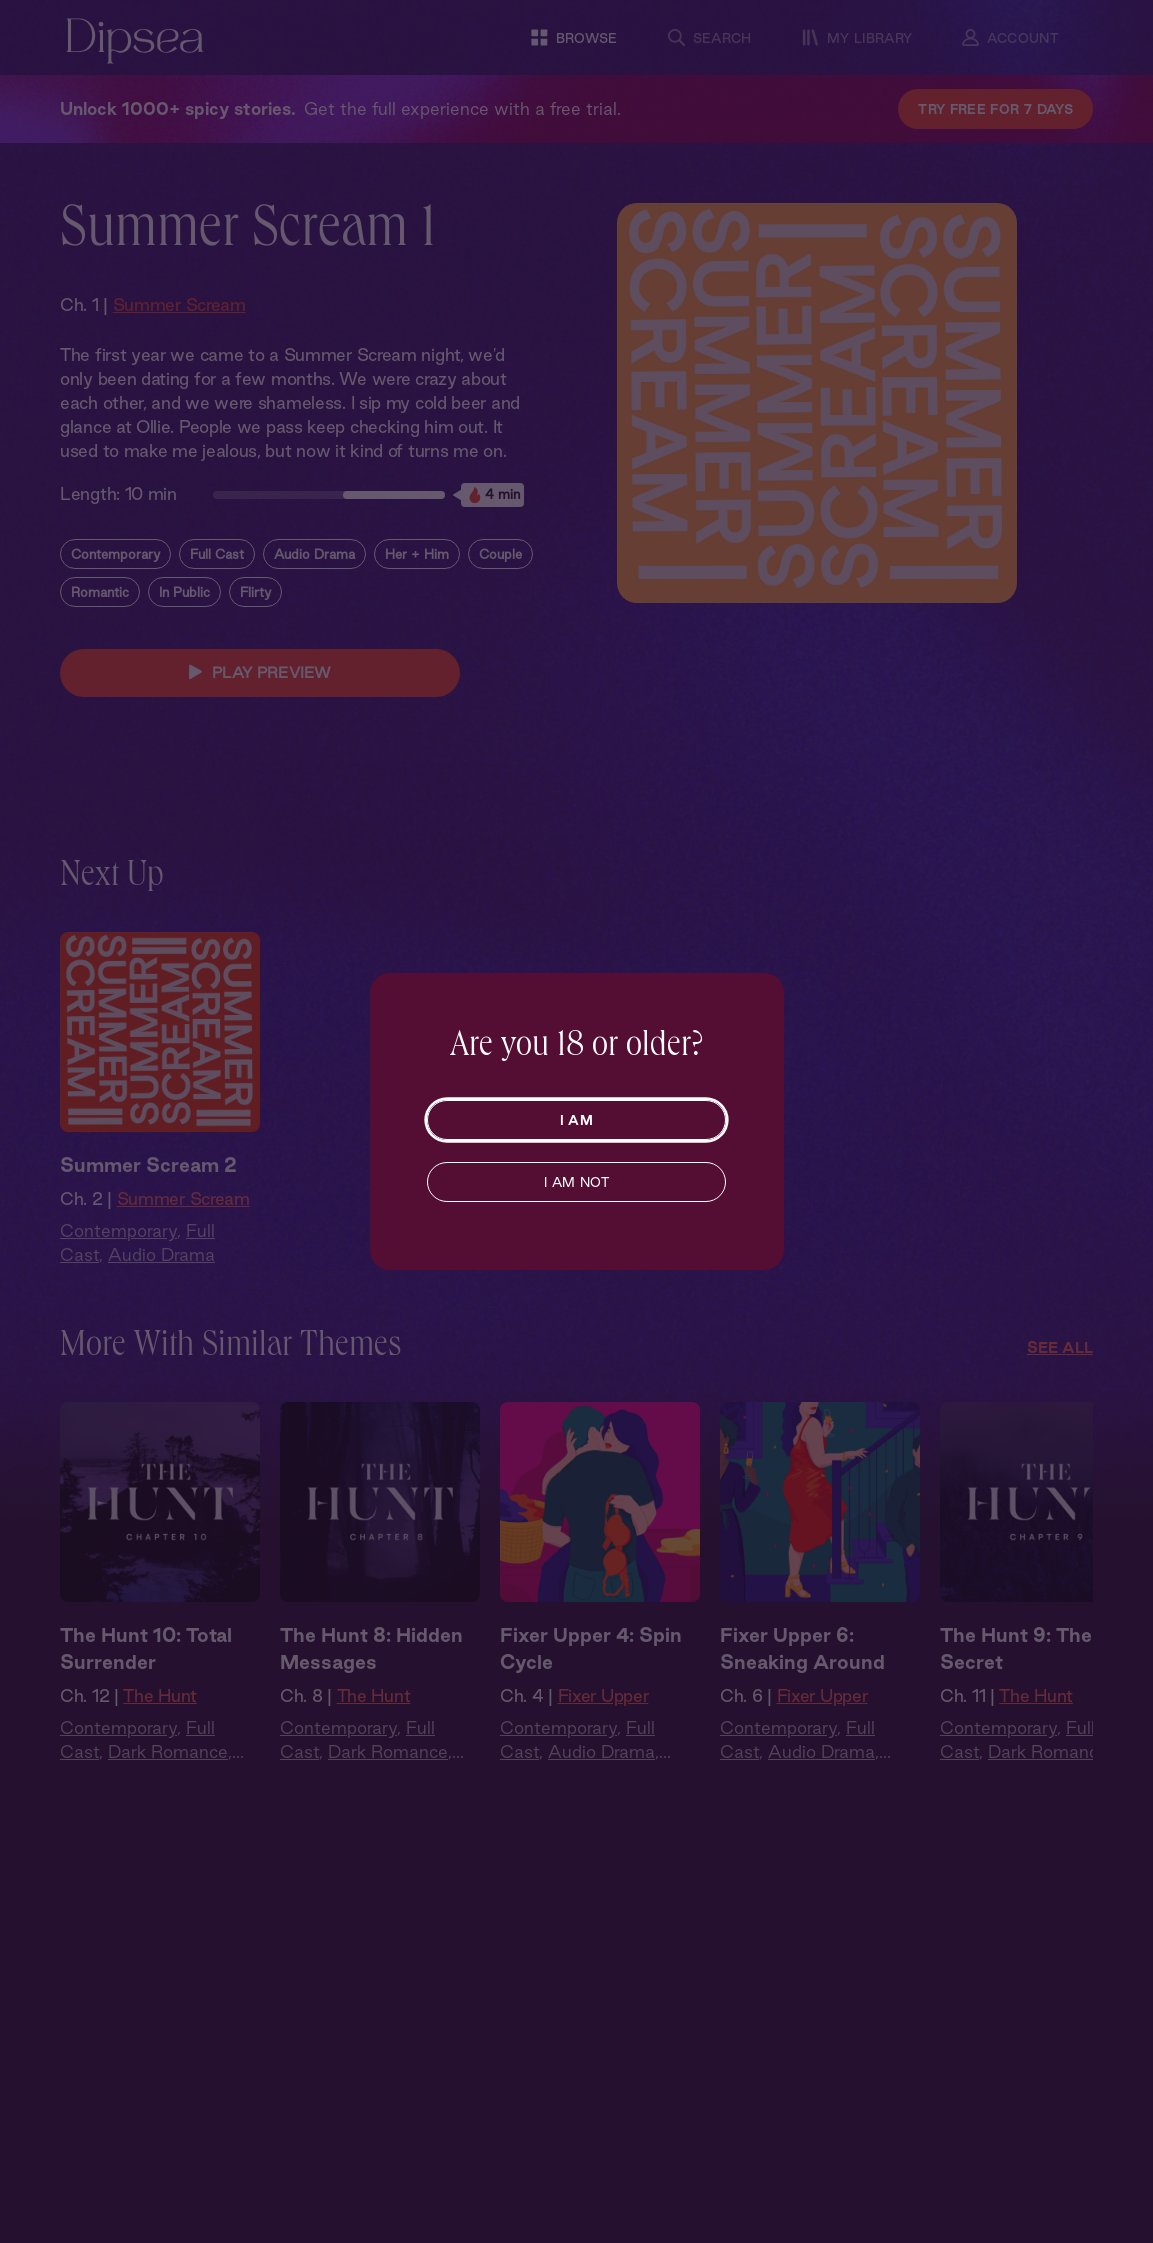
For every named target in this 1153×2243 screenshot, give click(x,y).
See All (1060, 1347)
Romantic (100, 592)
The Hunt (160, 1695)
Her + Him (417, 554)
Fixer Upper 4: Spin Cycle (591, 1648)
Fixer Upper (603, 1695)
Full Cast (217, 554)
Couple (500, 554)
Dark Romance (168, 1751)
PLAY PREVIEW (260, 673)
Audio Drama (314, 554)
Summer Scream (179, 304)
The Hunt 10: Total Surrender (146, 1648)
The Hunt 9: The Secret (1016, 1648)
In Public (184, 592)
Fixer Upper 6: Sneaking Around (802, 1648)
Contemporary (115, 554)
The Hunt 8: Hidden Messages (371, 1648)
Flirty (255, 592)
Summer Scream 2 (148, 1165)
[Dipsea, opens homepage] (135, 42)
